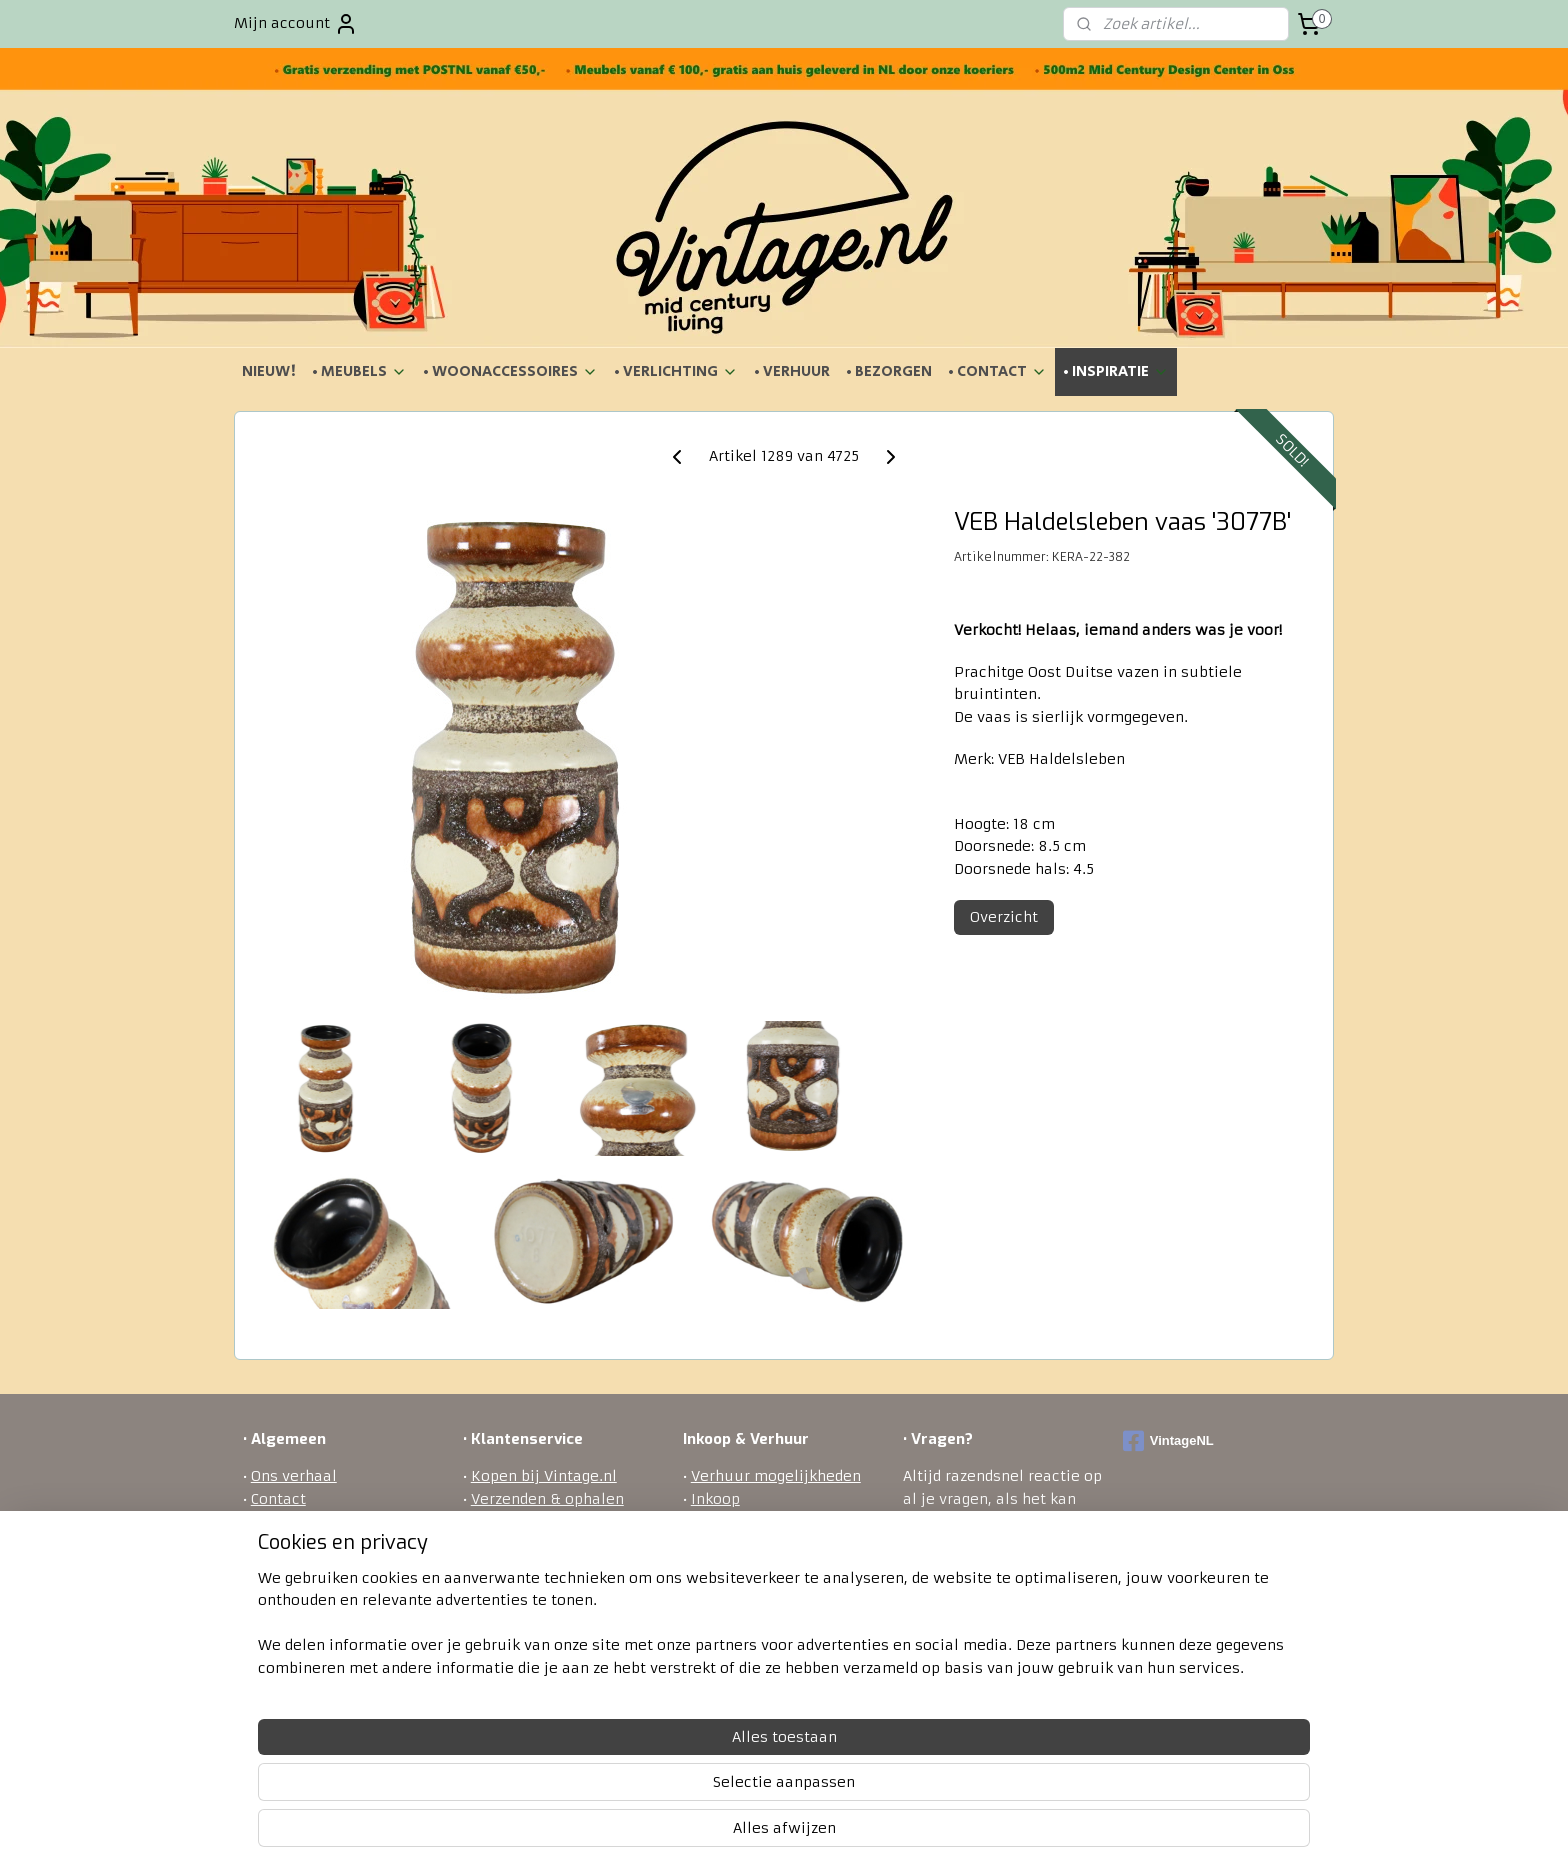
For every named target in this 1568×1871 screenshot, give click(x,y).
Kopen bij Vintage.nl (544, 1476)
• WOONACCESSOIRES (510, 371)
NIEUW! (269, 371)
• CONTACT (997, 371)
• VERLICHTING (676, 371)
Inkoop (715, 1499)
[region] (652, 1792)
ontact (980, 1656)
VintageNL (1168, 1441)
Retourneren (517, 1544)
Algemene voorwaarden (336, 1521)
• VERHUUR (792, 371)
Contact (278, 1499)
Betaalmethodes (531, 1566)
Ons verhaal (294, 1476)
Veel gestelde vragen (544, 1611)
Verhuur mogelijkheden (776, 1476)
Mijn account (296, 24)
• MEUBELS (359, 371)
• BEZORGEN (889, 371)
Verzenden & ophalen (547, 1499)
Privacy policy (522, 1588)
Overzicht (1004, 917)
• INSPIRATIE (1116, 371)
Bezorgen (504, 1521)
